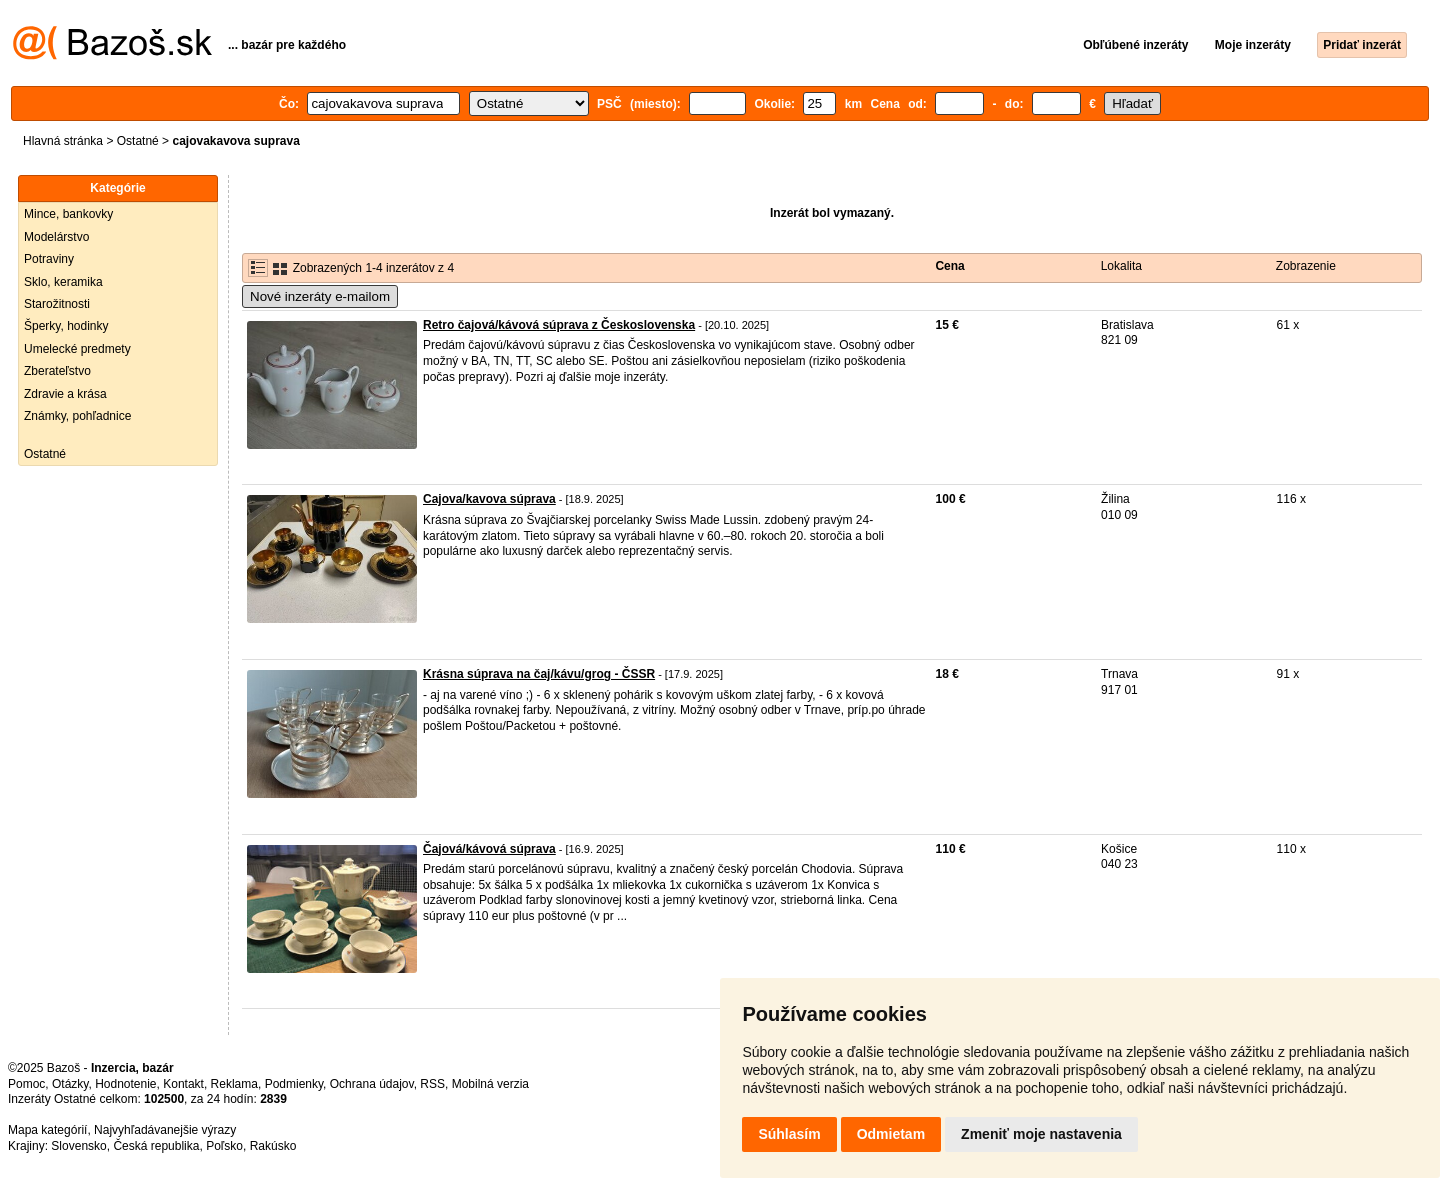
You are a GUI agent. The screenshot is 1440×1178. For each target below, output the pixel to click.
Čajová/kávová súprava (489, 849)
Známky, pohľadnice (77, 416)
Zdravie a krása (65, 394)
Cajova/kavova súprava (489, 499)
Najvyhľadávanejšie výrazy (165, 1130)
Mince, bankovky (68, 214)
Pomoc (26, 1084)
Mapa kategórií (47, 1130)
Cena (949, 266)
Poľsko (224, 1146)
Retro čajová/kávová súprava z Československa (559, 325)
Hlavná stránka (63, 141)
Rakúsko (273, 1146)
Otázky (70, 1084)
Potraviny (49, 259)
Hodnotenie (125, 1084)
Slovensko (78, 1146)
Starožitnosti (57, 304)
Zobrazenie (1306, 266)
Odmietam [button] (891, 1134)
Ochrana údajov (372, 1084)
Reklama (234, 1084)
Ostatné (138, 141)
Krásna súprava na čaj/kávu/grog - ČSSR (539, 674)
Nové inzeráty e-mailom (320, 296)
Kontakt (183, 1084)
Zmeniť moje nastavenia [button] (1041, 1134)
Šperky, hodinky (66, 326)
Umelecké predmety (77, 349)
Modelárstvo (56, 237)
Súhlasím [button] (789, 1134)
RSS (432, 1084)
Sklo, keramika (63, 282)
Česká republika (156, 1146)
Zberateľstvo (57, 371)
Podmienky (294, 1084)
